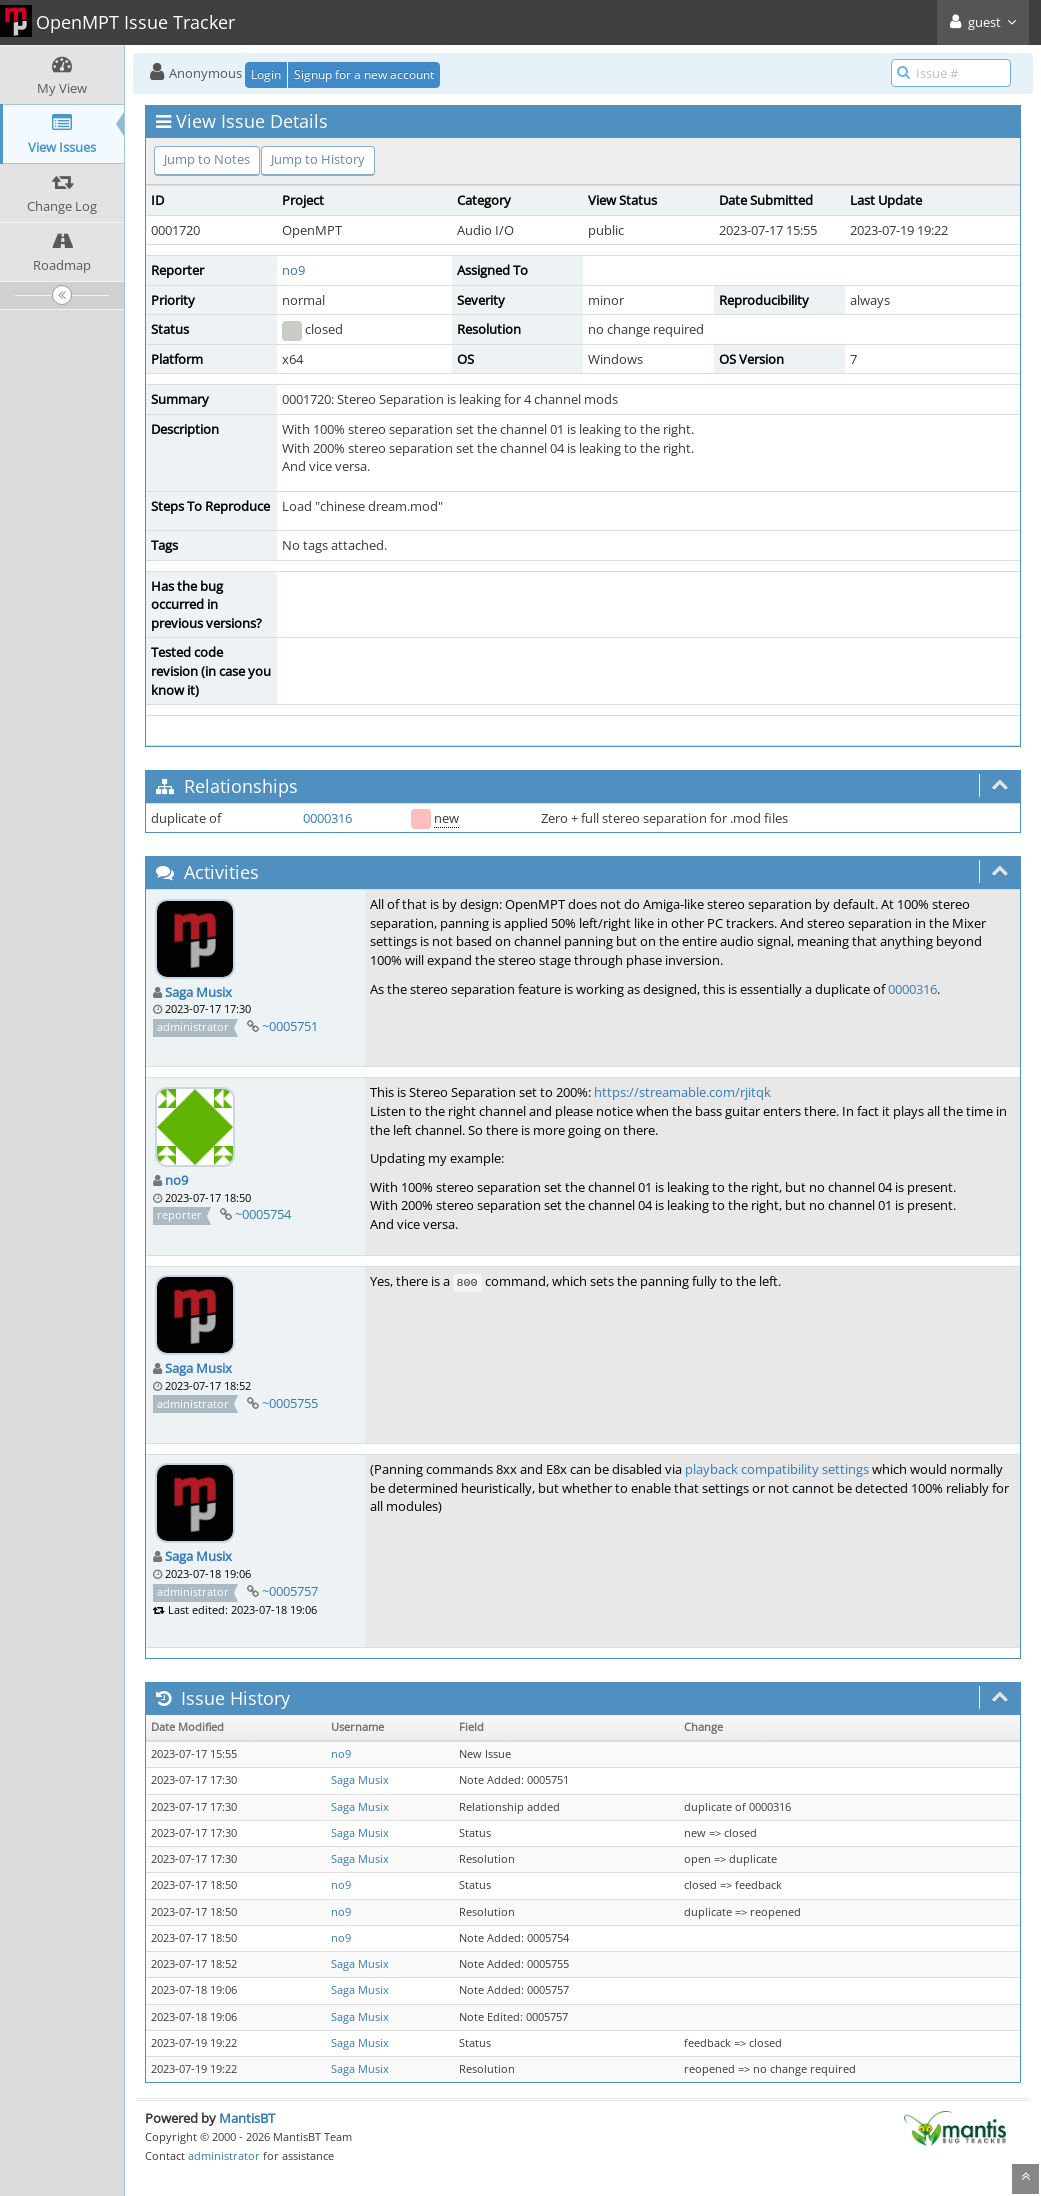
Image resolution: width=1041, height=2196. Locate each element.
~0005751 (290, 1026)
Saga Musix (198, 992)
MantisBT (247, 2118)
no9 (293, 270)
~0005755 (290, 1403)
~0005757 (290, 1591)
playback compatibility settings (777, 1469)
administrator (224, 2155)
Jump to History (318, 159)
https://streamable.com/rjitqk (682, 1092)
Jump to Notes (207, 159)
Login (266, 74)
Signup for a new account (364, 74)
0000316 (327, 818)
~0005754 (263, 1214)
